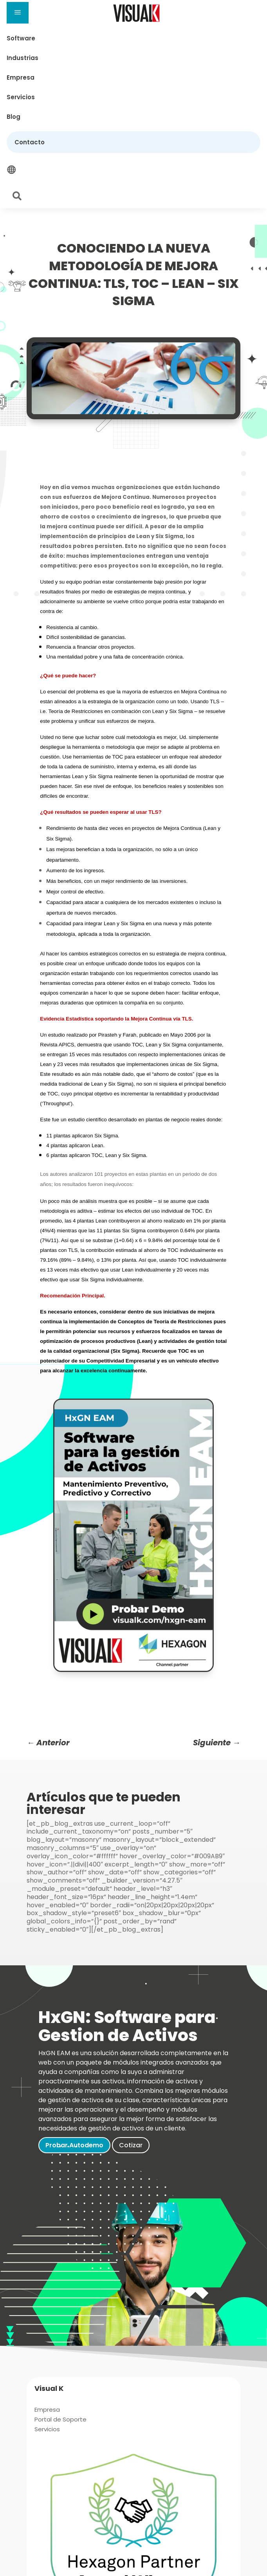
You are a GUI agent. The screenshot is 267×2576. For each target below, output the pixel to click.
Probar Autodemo (74, 2145)
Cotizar (131, 2145)
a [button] (18, 13)
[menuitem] (133, 38)
